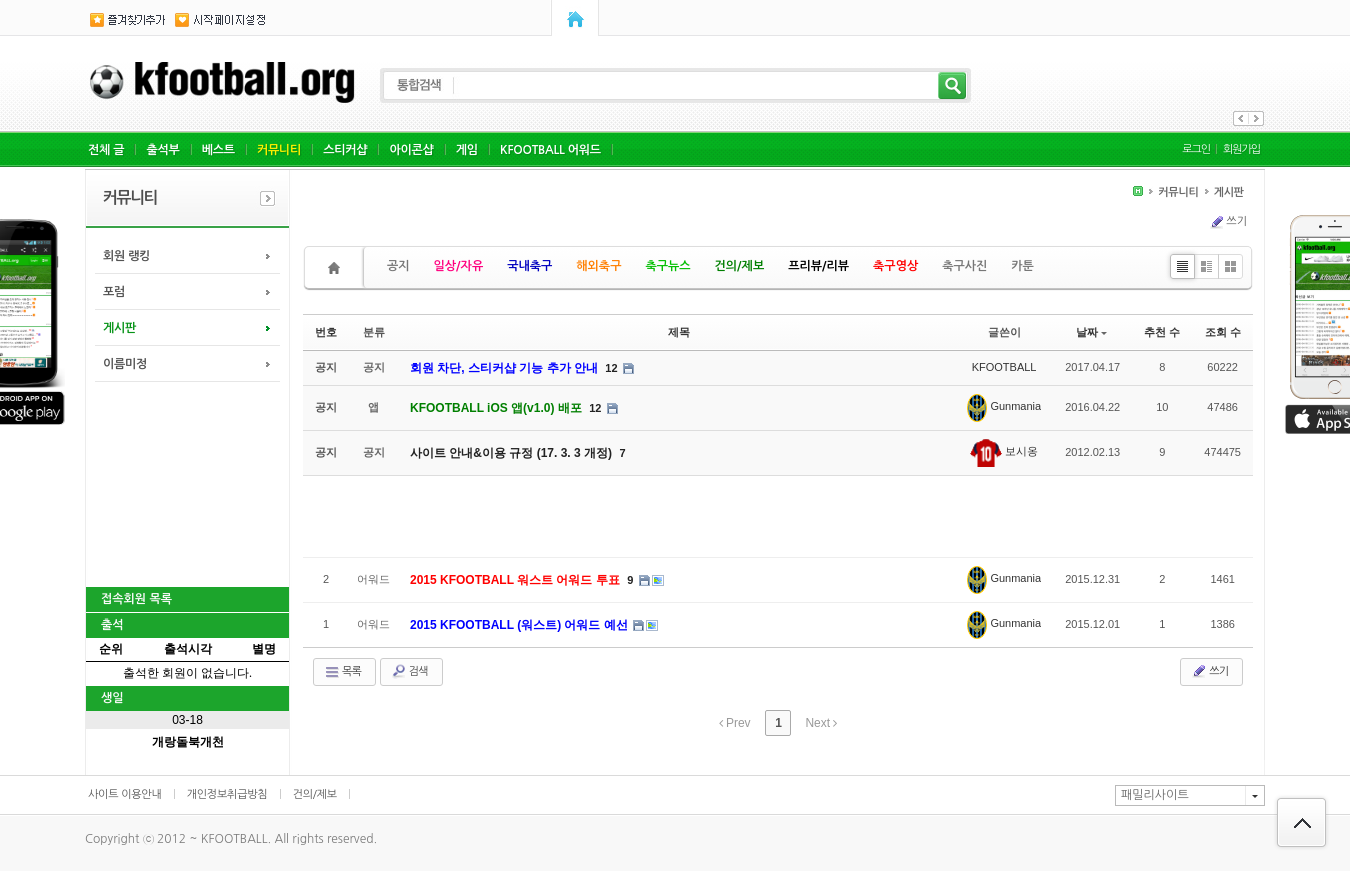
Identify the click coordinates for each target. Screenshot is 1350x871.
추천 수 (1162, 332)
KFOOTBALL (1004, 367)
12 (611, 368)
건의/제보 (740, 266)
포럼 (114, 292)
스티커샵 (345, 150)
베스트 (218, 150)
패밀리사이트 (1155, 795)
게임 (467, 150)
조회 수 (1223, 332)
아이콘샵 (411, 150)
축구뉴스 (667, 266)
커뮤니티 (279, 150)
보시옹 (1004, 451)
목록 (342, 672)
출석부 (162, 150)
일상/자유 (459, 266)
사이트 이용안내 (125, 794)
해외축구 (598, 266)
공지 (398, 266)
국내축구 (529, 266)
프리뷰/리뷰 (818, 266)
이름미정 (125, 364)
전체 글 (106, 150)
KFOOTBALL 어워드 (550, 150)
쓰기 (1228, 222)
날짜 (1091, 332)
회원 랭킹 (126, 256)
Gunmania (1004, 406)
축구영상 (895, 266)
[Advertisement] (186, 482)
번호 (326, 332)
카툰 (1022, 266)
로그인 (1196, 149)
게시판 (119, 328)
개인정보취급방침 (227, 794)
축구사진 (964, 266)
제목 (679, 332)
